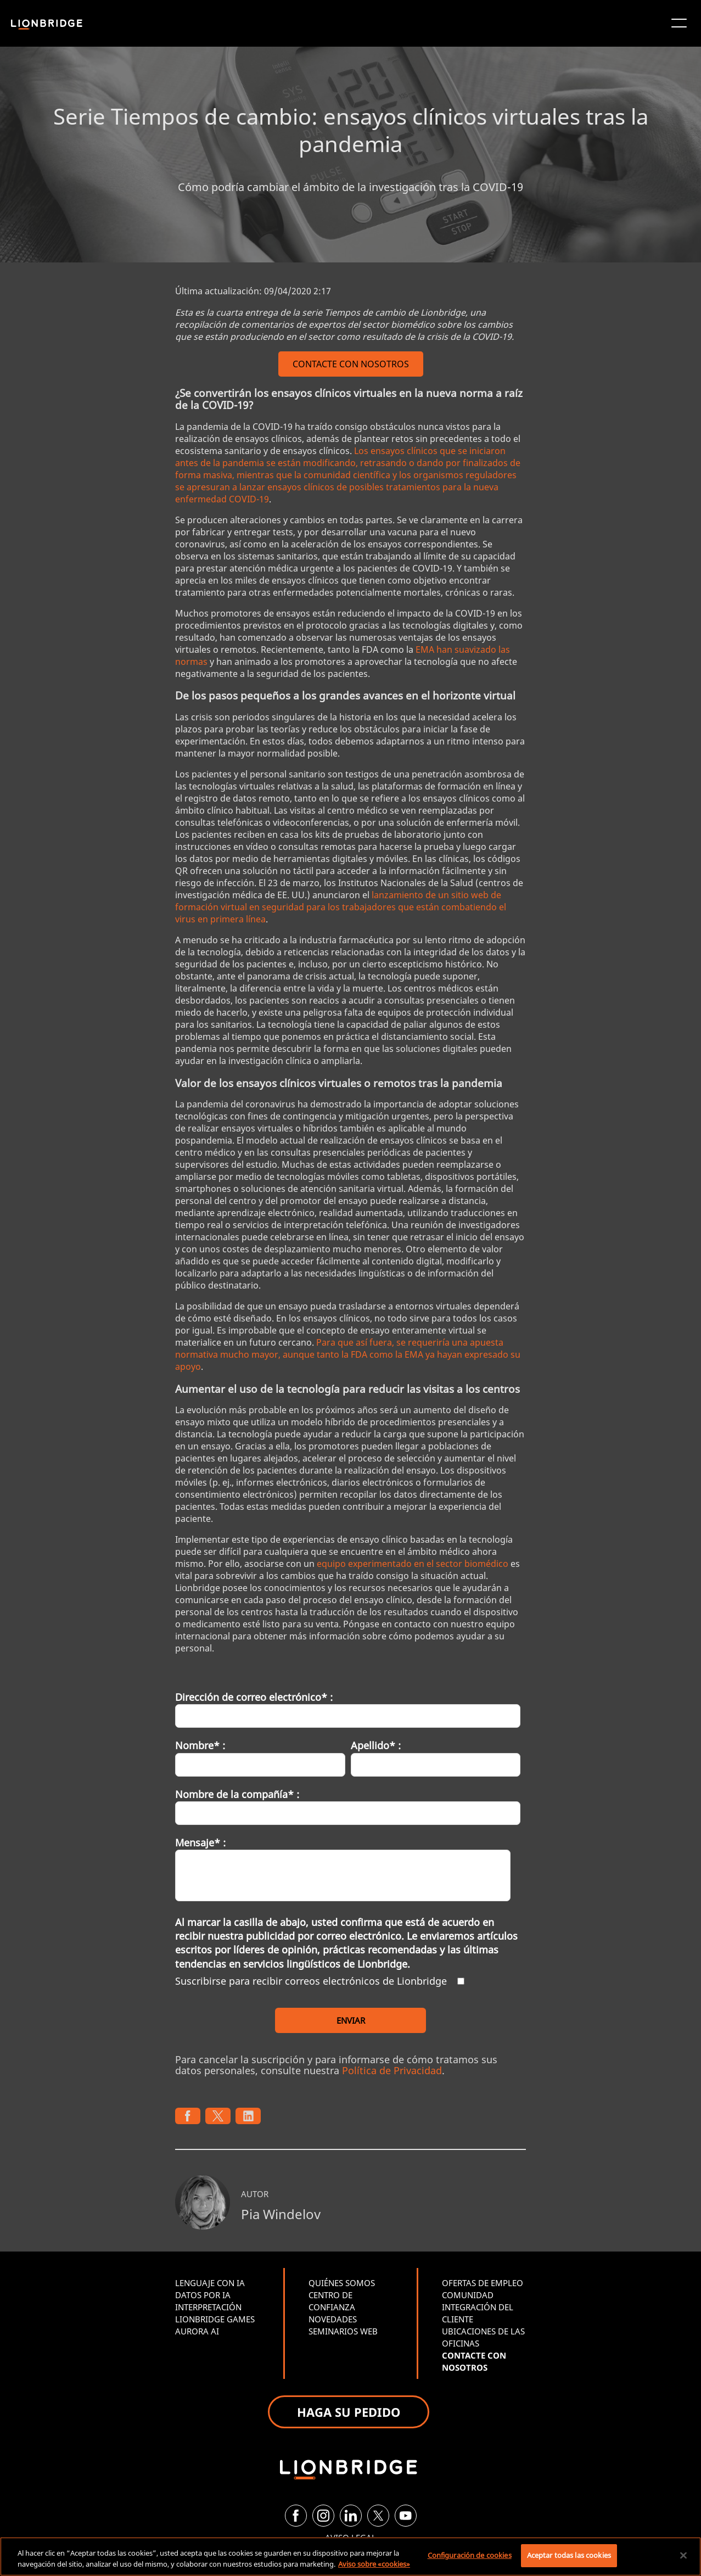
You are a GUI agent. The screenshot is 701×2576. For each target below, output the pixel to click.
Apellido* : (376, 1745)
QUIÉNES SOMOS (342, 2282)
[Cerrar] (683, 2555)
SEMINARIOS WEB (343, 2331)
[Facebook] (296, 2516)
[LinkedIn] (351, 2516)
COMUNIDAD (467, 2294)
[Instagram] (323, 2516)
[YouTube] (406, 2516)
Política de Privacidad (392, 2070)
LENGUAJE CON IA (210, 2282)
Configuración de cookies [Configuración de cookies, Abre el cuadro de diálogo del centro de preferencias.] (470, 2555)
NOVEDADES (333, 2319)
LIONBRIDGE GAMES (215, 2319)
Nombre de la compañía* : (237, 1794)
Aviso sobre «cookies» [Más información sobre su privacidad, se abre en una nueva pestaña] (374, 2564)
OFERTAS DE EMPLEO (482, 2282)
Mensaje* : (200, 1842)
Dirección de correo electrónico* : (254, 1697)
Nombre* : (200, 1745)
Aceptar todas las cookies (569, 2555)
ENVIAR (351, 2020)
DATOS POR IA (203, 2294)
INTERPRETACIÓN (208, 2306)
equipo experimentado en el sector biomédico (412, 1564)
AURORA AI (197, 2331)
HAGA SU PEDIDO (348, 2412)
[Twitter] (378, 2516)
